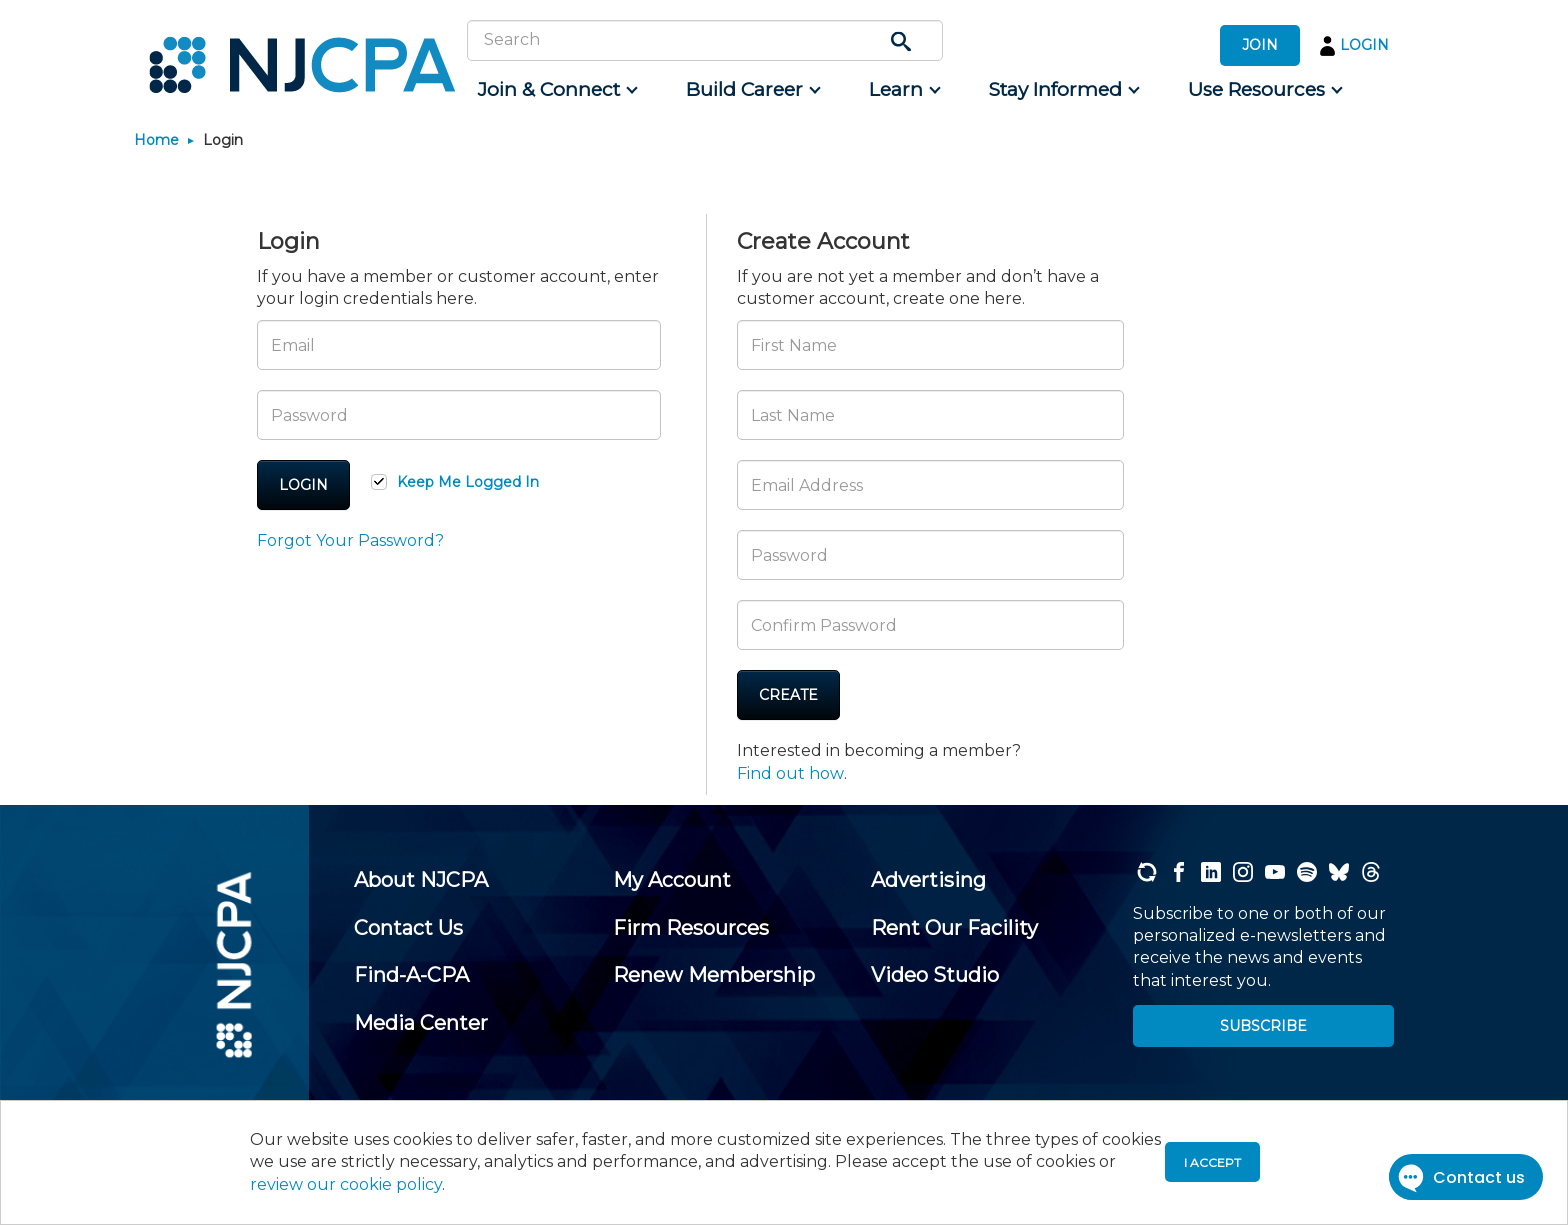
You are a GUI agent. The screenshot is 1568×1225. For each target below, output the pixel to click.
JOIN (1260, 45)
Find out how (790, 773)
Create (788, 695)
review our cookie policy (346, 1184)
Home (156, 140)
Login (303, 485)
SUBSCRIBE (1263, 1026)
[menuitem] (556, 90)
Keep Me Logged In (468, 482)
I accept (1212, 1162)
